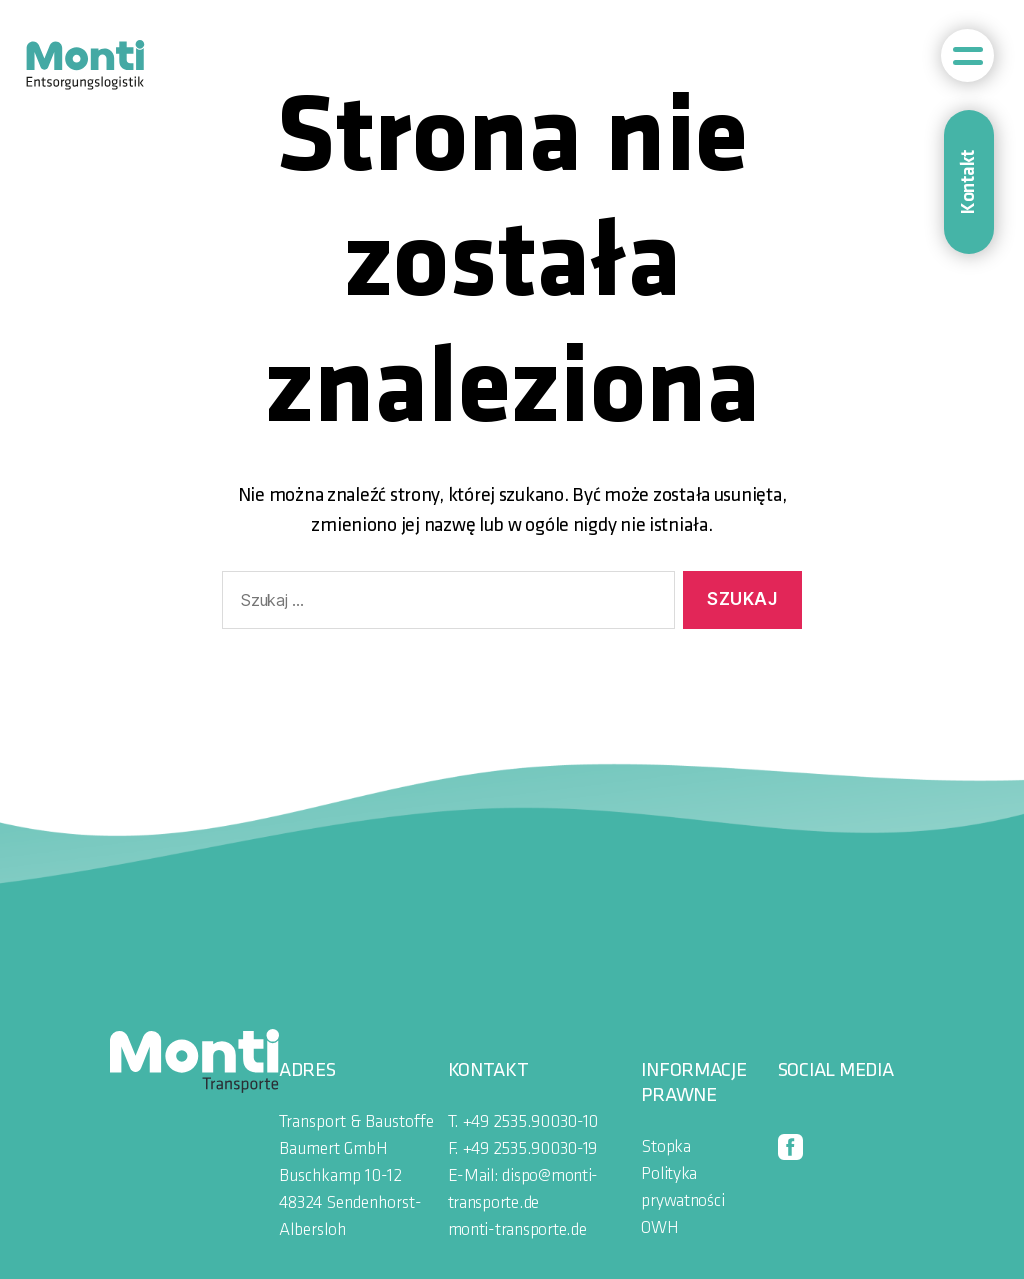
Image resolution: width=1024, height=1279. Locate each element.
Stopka (665, 1147)
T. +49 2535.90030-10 (523, 1122)
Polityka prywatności (682, 1188)
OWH (659, 1228)
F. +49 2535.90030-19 (523, 1149)
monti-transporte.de (517, 1230)
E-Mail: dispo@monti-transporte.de (523, 1190)
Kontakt (969, 182)
